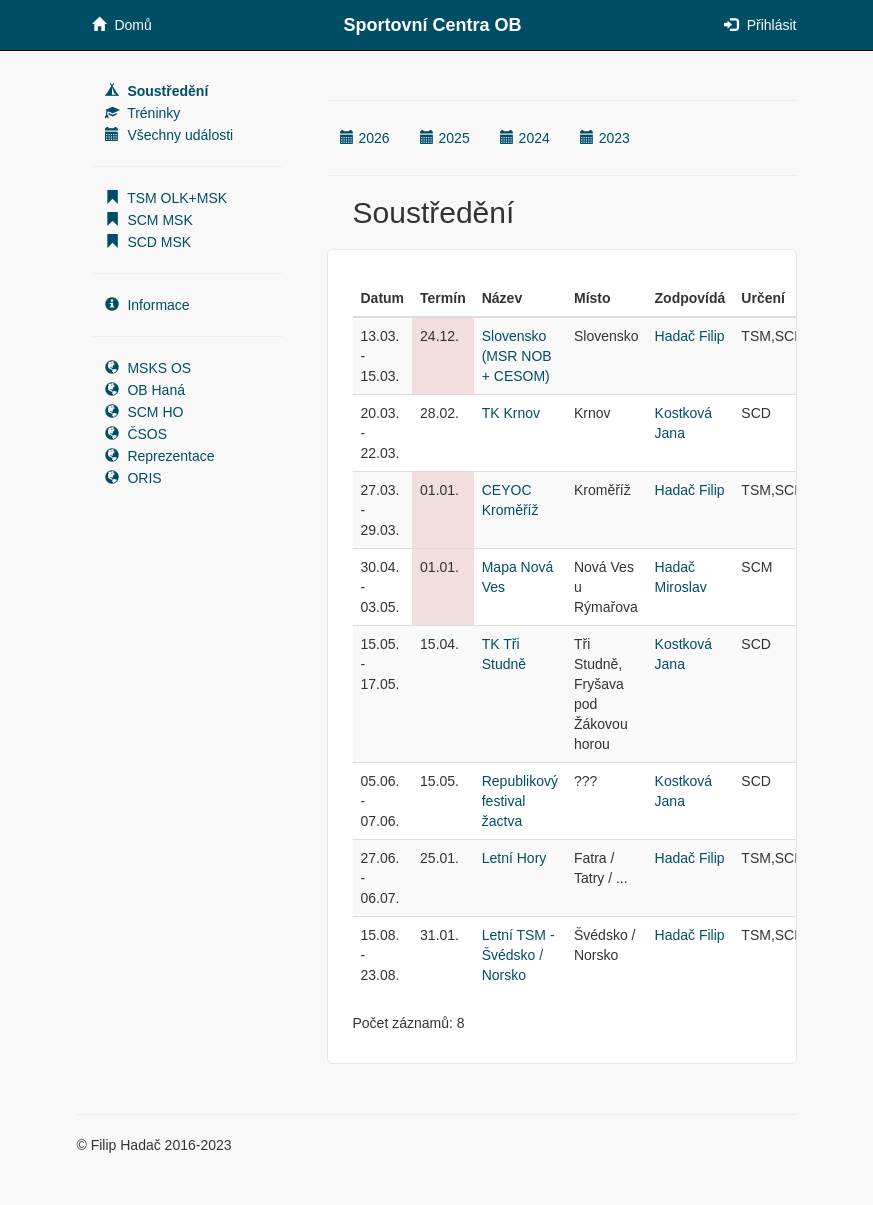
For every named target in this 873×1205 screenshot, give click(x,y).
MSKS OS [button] (148, 368)
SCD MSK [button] (148, 242)
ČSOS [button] (136, 434)
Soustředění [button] (157, 91)
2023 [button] (605, 138)
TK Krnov (511, 413)
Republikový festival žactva (520, 801)
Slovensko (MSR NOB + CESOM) (517, 356)
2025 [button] (445, 138)
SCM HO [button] (144, 412)
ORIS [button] (133, 478)
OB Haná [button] (145, 390)
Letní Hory (514, 858)
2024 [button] (525, 138)
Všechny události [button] (169, 135)
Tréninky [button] (143, 113)
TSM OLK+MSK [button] (166, 198)
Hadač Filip (690, 336)
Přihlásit (760, 25)
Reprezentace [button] (160, 456)
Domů (122, 25)
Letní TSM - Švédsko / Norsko (518, 955)
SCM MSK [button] (149, 220)
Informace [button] (147, 305)
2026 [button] (365, 138)
